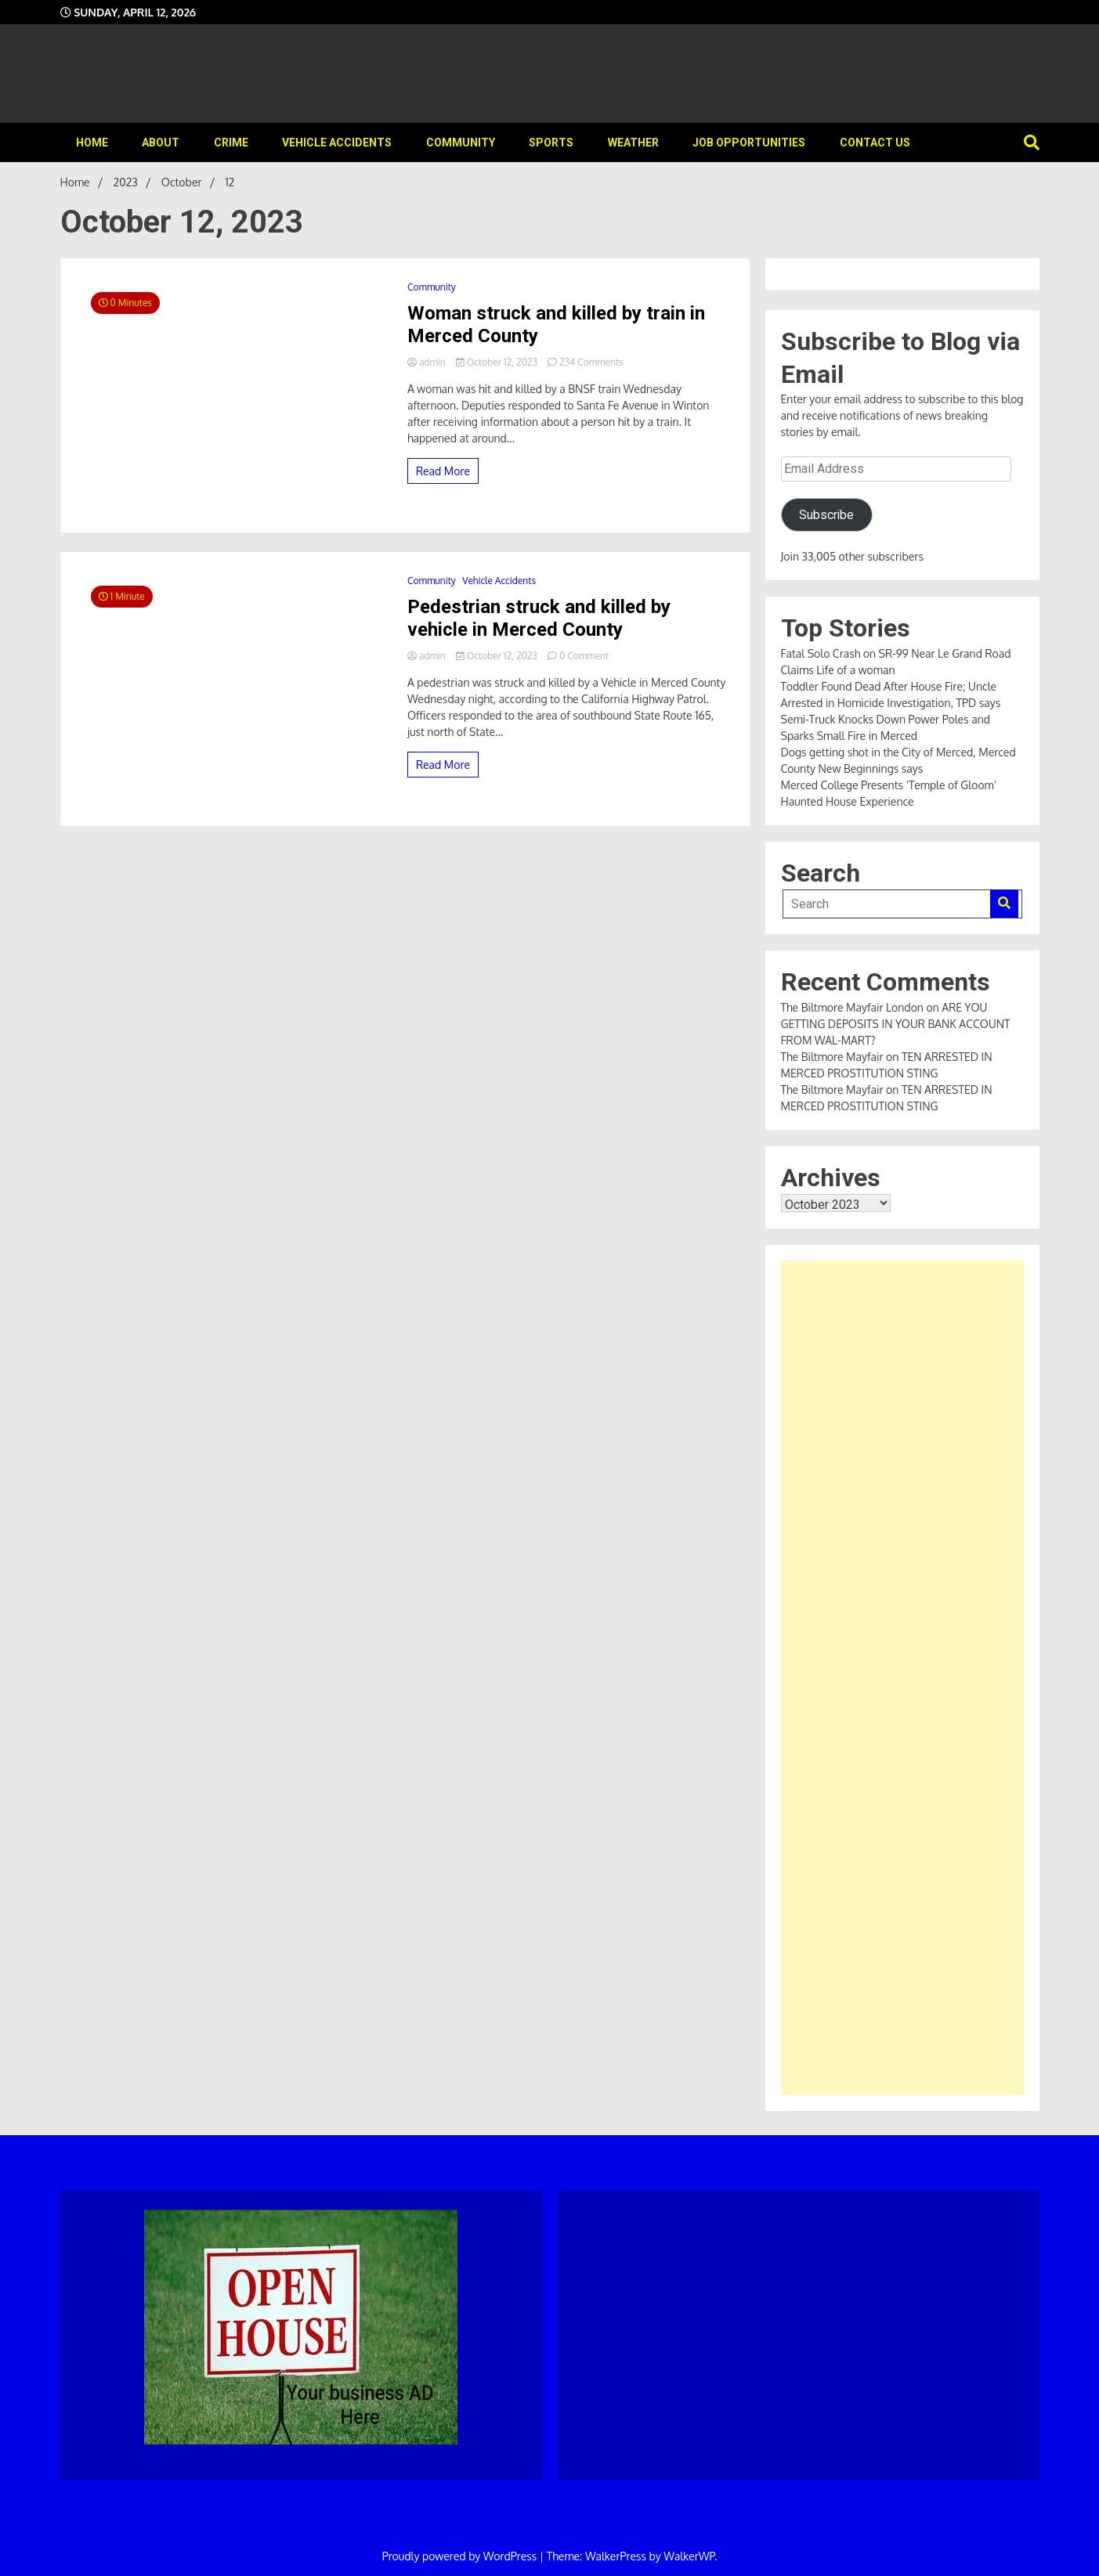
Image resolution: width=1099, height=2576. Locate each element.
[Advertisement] (902, 1678)
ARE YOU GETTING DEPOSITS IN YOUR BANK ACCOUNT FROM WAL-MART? (895, 1024)
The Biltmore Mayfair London (852, 1007)
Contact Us (875, 142)
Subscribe (826, 514)
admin (427, 362)
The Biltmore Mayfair (832, 1056)
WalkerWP (688, 2556)
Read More (443, 471)
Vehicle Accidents (337, 142)
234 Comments (591, 362)
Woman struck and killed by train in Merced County (556, 324)
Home (92, 142)
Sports (551, 142)
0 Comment (584, 656)
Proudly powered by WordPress (461, 2556)
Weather (633, 142)
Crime (231, 142)
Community (460, 142)
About (160, 142)
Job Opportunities (748, 142)
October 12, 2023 (498, 362)
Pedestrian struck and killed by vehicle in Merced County (539, 618)
